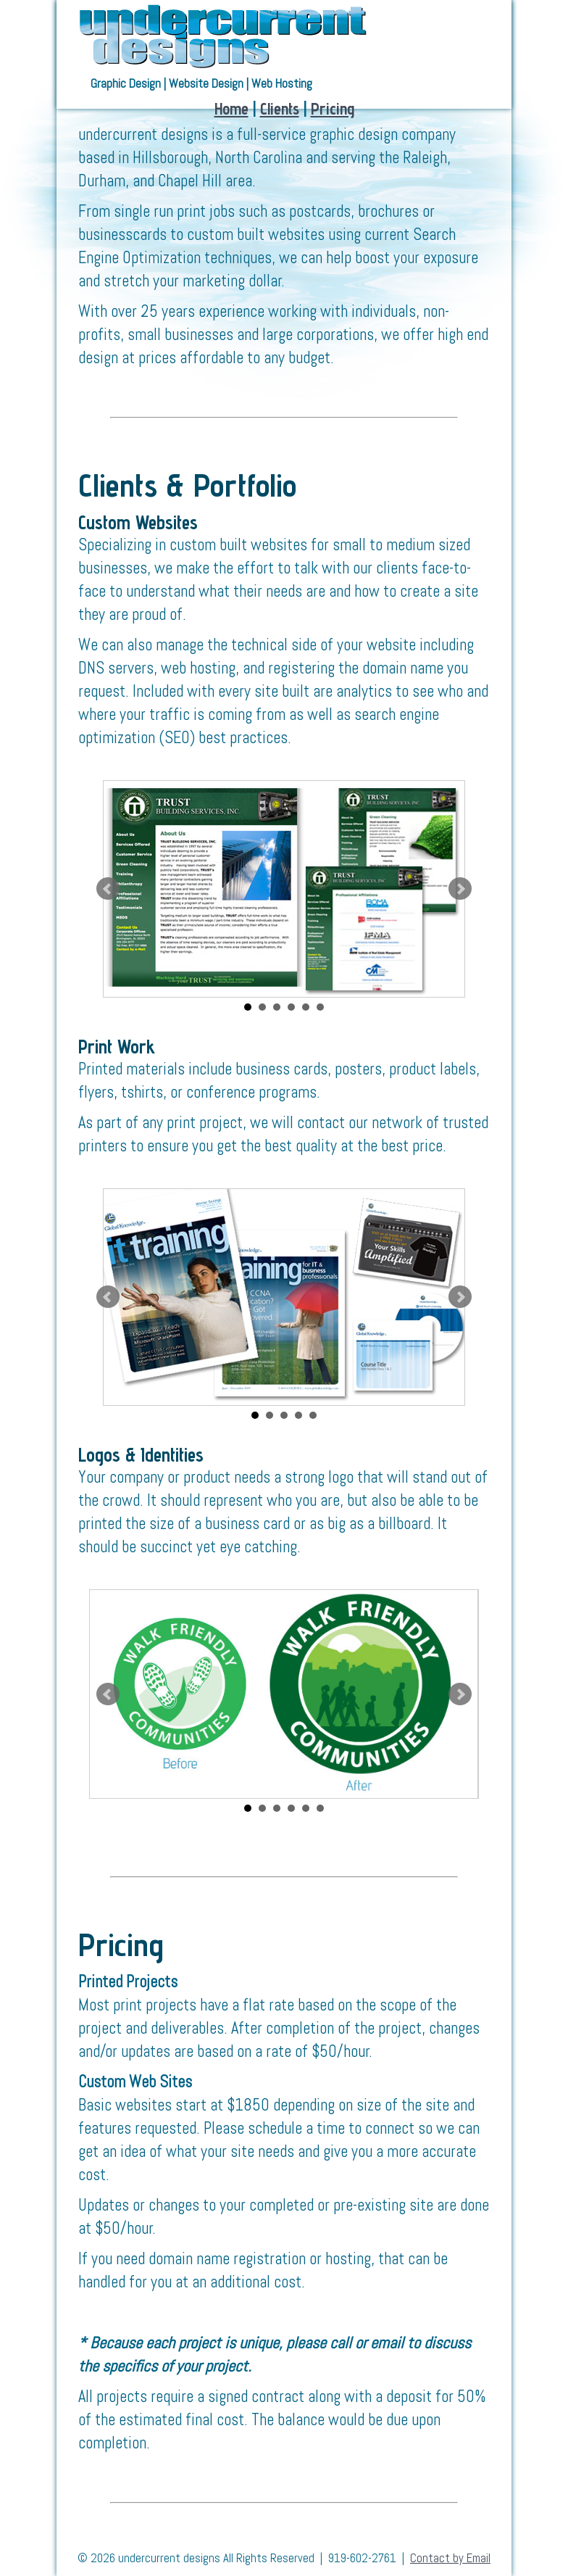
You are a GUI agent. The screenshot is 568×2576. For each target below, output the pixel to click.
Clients (279, 108)
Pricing (332, 108)
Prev (108, 888)
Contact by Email (450, 2558)
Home (231, 108)
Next (460, 888)
